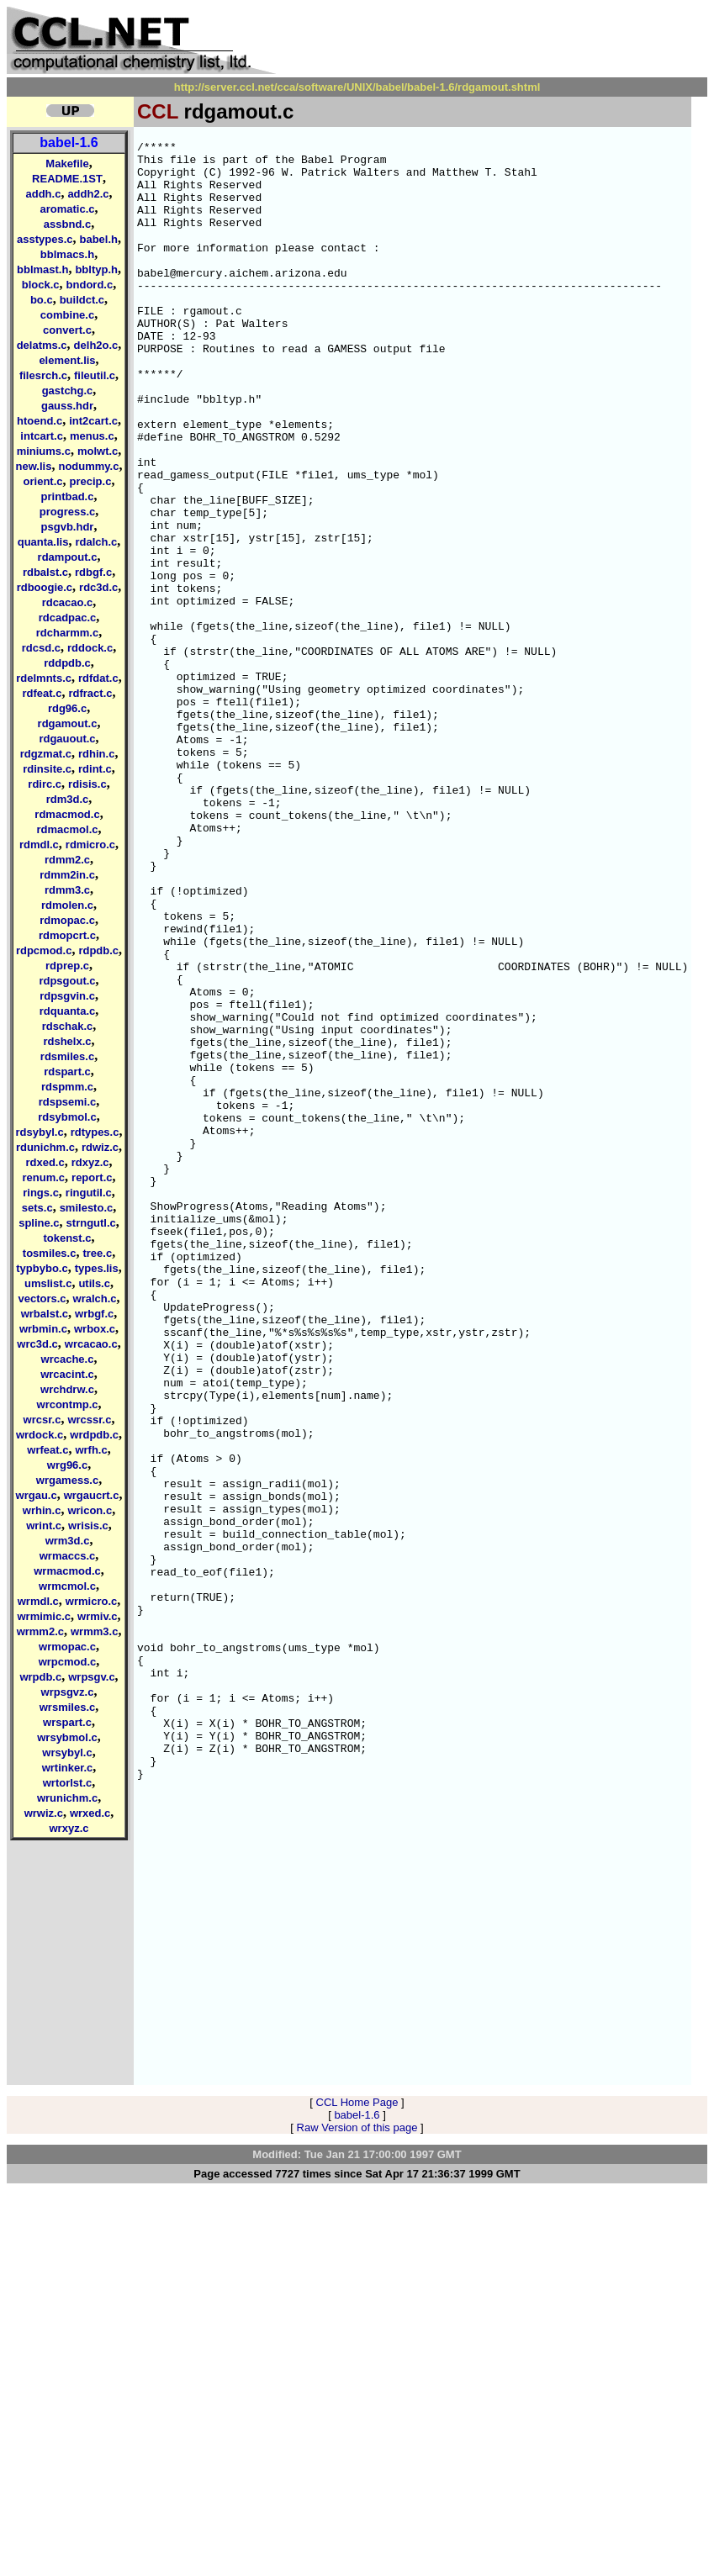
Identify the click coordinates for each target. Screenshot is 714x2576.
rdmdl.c (39, 844)
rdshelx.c (67, 1041)
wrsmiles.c (68, 1707)
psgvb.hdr (67, 526)
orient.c (43, 481)
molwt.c (97, 451)
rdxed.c (44, 1162)
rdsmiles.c (67, 1056)
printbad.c (67, 496)
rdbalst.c (45, 572)
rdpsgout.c (67, 980)
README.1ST (67, 178)
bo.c (41, 299)
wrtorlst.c (68, 1782)
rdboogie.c (44, 587)
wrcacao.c (91, 1344)
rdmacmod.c (66, 814)
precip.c (91, 481)
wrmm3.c (94, 1631)
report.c (91, 1177)
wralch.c (95, 1298)
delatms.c (42, 345)
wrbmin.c (43, 1328)
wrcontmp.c (67, 1404)
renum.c (44, 1177)
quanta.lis (43, 542)
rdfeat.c (42, 693)
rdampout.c (68, 557)
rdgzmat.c (45, 753)
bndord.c (90, 284)
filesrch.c (43, 375)
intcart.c (41, 436)
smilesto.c (87, 1207)
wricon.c (89, 1510)
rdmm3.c (67, 890)
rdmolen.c (67, 905)
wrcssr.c (89, 1419)
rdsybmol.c (67, 1117)
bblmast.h (42, 269)
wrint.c (43, 1525)
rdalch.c (96, 542)
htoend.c (39, 420)
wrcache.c (67, 1359)
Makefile (66, 163)
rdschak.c (67, 1026)
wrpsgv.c (91, 1677)
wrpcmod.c (68, 1661)
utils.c (94, 1283)
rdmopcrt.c (67, 935)
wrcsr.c (42, 1419)
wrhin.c (42, 1510)
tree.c (97, 1253)
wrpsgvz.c (67, 1692)
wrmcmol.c (67, 1586)
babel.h (98, 239)
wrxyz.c (69, 1828)
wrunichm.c (67, 1798)
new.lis (34, 466)
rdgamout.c (68, 723)
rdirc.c (44, 784)
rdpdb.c (98, 950)
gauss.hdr (67, 405)
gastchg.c (67, 390)
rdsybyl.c (40, 1132)
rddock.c (90, 647)
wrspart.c (67, 1722)
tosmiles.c (50, 1253)
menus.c (92, 436)
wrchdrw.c (67, 1389)
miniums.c (44, 451)
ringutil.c (89, 1192)
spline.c (39, 1223)
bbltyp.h (96, 269)
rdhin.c (96, 753)
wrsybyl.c (67, 1752)
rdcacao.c (67, 602)
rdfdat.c (98, 678)
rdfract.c (90, 693)
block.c (41, 284)
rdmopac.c (67, 920)
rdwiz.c (100, 1147)
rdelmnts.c (43, 678)
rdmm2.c (67, 859)
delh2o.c (96, 345)
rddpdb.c (67, 663)
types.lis (97, 1268)
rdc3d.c (98, 587)
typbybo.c (41, 1268)
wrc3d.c (37, 1344)
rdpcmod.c (43, 950)
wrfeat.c (47, 1450)
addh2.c (87, 193)
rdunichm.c (45, 1147)
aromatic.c (67, 209)
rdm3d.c (67, 799)
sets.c (37, 1207)
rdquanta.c (67, 1011)
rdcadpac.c (68, 617)
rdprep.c (67, 965)
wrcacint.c (67, 1374)
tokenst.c (67, 1238)
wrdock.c (39, 1434)
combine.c (67, 315)
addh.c (43, 193)
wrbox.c (94, 1328)
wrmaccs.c (68, 1555)
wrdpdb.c (94, 1434)
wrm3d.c (67, 1540)
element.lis (67, 360)
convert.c (67, 330)
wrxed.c (90, 1813)
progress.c (67, 511)
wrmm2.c (40, 1631)
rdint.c (95, 769)
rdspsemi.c (68, 1101)
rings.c (41, 1192)
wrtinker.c (67, 1767)
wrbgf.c (94, 1313)
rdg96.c (67, 708)
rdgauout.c (67, 738)
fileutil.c (94, 375)
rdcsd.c (41, 647)
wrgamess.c (67, 1480)
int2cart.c (93, 420)
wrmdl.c (38, 1601)
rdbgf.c (93, 572)
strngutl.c (91, 1223)
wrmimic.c (44, 1616)
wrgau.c (36, 1495)
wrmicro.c (91, 1601)
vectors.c (42, 1298)
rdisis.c (87, 784)
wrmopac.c (67, 1646)
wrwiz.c (43, 1813)
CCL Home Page (357, 2488)
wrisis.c (88, 1525)
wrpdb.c (40, 1677)
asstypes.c (45, 239)
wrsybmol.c (67, 1737)
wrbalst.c (44, 1313)
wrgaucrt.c (91, 1495)
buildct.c (82, 299)
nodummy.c (88, 466)
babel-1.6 (69, 142)
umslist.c (47, 1283)
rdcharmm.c (67, 632)
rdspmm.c (67, 1086)
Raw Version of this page (357, 2513)
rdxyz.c (90, 1162)
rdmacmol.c (67, 829)
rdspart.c (67, 1071)
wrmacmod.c (67, 1571)
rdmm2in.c (67, 874)
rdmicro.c (90, 844)
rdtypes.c (95, 1132)
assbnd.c (67, 224)
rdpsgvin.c (67, 996)
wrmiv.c (97, 1616)
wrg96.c (67, 1465)
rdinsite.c (47, 769)
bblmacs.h (67, 254)
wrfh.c (91, 1450)
